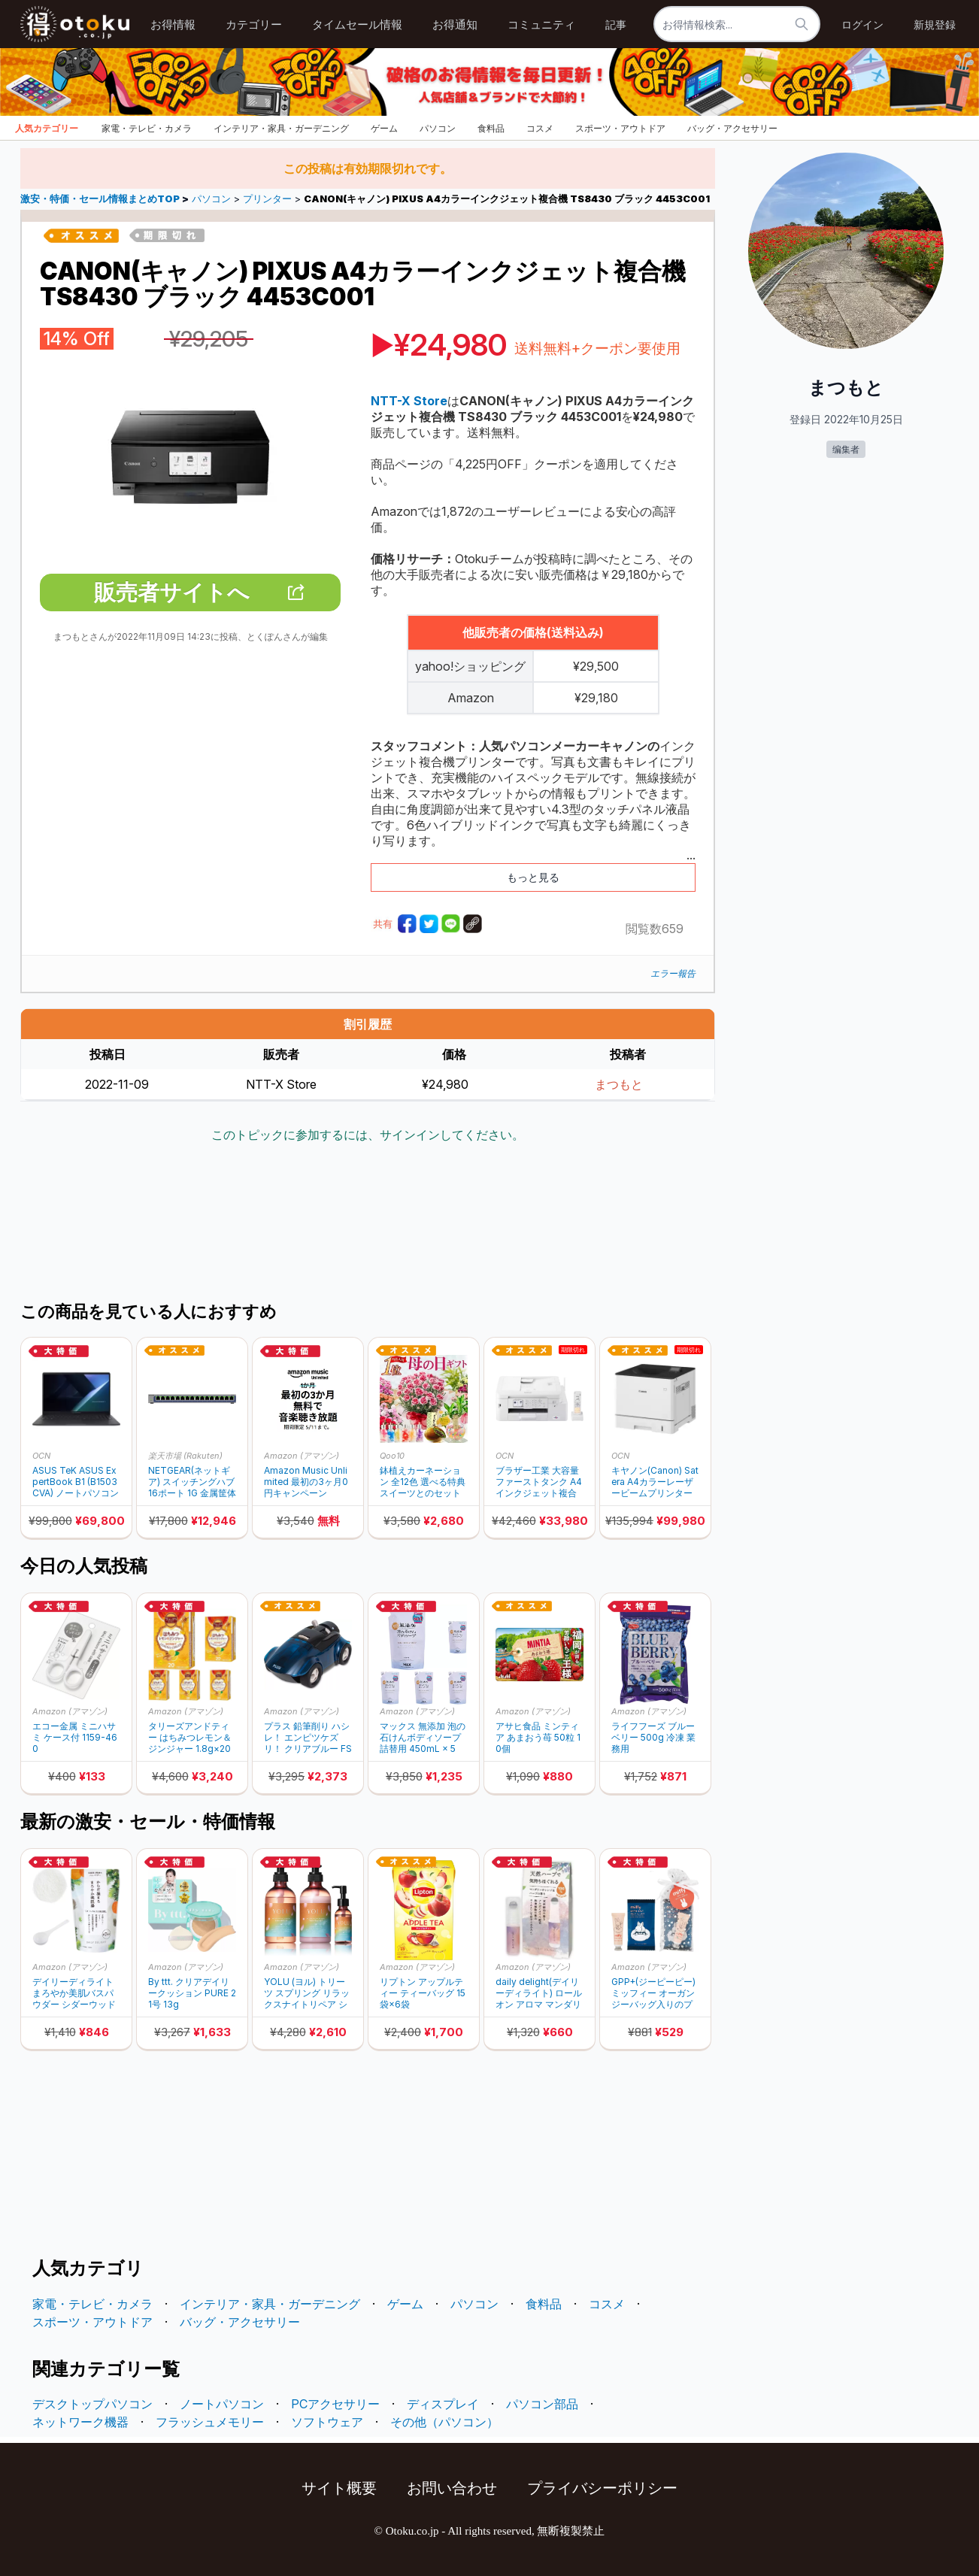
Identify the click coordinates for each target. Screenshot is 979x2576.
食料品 (491, 128)
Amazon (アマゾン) (301, 1455)
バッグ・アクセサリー (732, 128)
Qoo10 (392, 1455)
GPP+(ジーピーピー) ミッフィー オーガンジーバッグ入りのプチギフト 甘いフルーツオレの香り (653, 1993)
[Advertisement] (367, 1224)
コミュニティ (541, 24)
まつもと (619, 1084)
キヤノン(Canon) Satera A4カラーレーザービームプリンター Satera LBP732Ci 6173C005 (655, 1482)
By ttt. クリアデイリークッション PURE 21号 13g (192, 1993)
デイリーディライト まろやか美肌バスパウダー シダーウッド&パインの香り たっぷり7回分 (74, 1993)
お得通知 (454, 24)
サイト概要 (339, 2488)
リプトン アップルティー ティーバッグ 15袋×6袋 (422, 1993)
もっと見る (533, 877)
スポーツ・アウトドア (620, 128)
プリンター (267, 199)
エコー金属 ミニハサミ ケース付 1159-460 (74, 1737)
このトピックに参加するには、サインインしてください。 (367, 1134)
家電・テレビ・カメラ (147, 128)
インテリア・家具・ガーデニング (281, 128)
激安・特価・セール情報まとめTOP (101, 199)
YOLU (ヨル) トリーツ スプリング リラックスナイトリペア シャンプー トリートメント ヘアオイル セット (307, 1993)
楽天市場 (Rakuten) (185, 1455)
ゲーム (384, 128)
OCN (41, 1455)
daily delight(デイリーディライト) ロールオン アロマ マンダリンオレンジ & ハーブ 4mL (539, 1993)
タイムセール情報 (357, 24)
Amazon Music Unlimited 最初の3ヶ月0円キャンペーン (306, 1482)
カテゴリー (254, 24)
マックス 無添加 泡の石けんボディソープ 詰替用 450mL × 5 (422, 1737)
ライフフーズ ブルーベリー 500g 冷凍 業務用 (653, 1737)
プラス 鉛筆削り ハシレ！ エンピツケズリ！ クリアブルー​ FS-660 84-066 (308, 1737)
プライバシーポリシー (602, 2488)
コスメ (539, 128)
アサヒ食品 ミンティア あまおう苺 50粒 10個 (538, 1737)
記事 (615, 24)
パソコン (438, 128)
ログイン (862, 24)
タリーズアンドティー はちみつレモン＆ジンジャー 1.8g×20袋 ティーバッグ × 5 (190, 1737)
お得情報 (172, 24)
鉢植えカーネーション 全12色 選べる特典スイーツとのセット (422, 1482)
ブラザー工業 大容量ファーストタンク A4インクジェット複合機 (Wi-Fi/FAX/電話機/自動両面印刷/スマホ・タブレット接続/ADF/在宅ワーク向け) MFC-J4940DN (539, 1482)
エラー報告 (673, 973)
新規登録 (935, 24)
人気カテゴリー (46, 128)
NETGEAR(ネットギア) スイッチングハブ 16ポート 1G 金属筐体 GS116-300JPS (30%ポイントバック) (192, 1482)
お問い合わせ (452, 2488)
